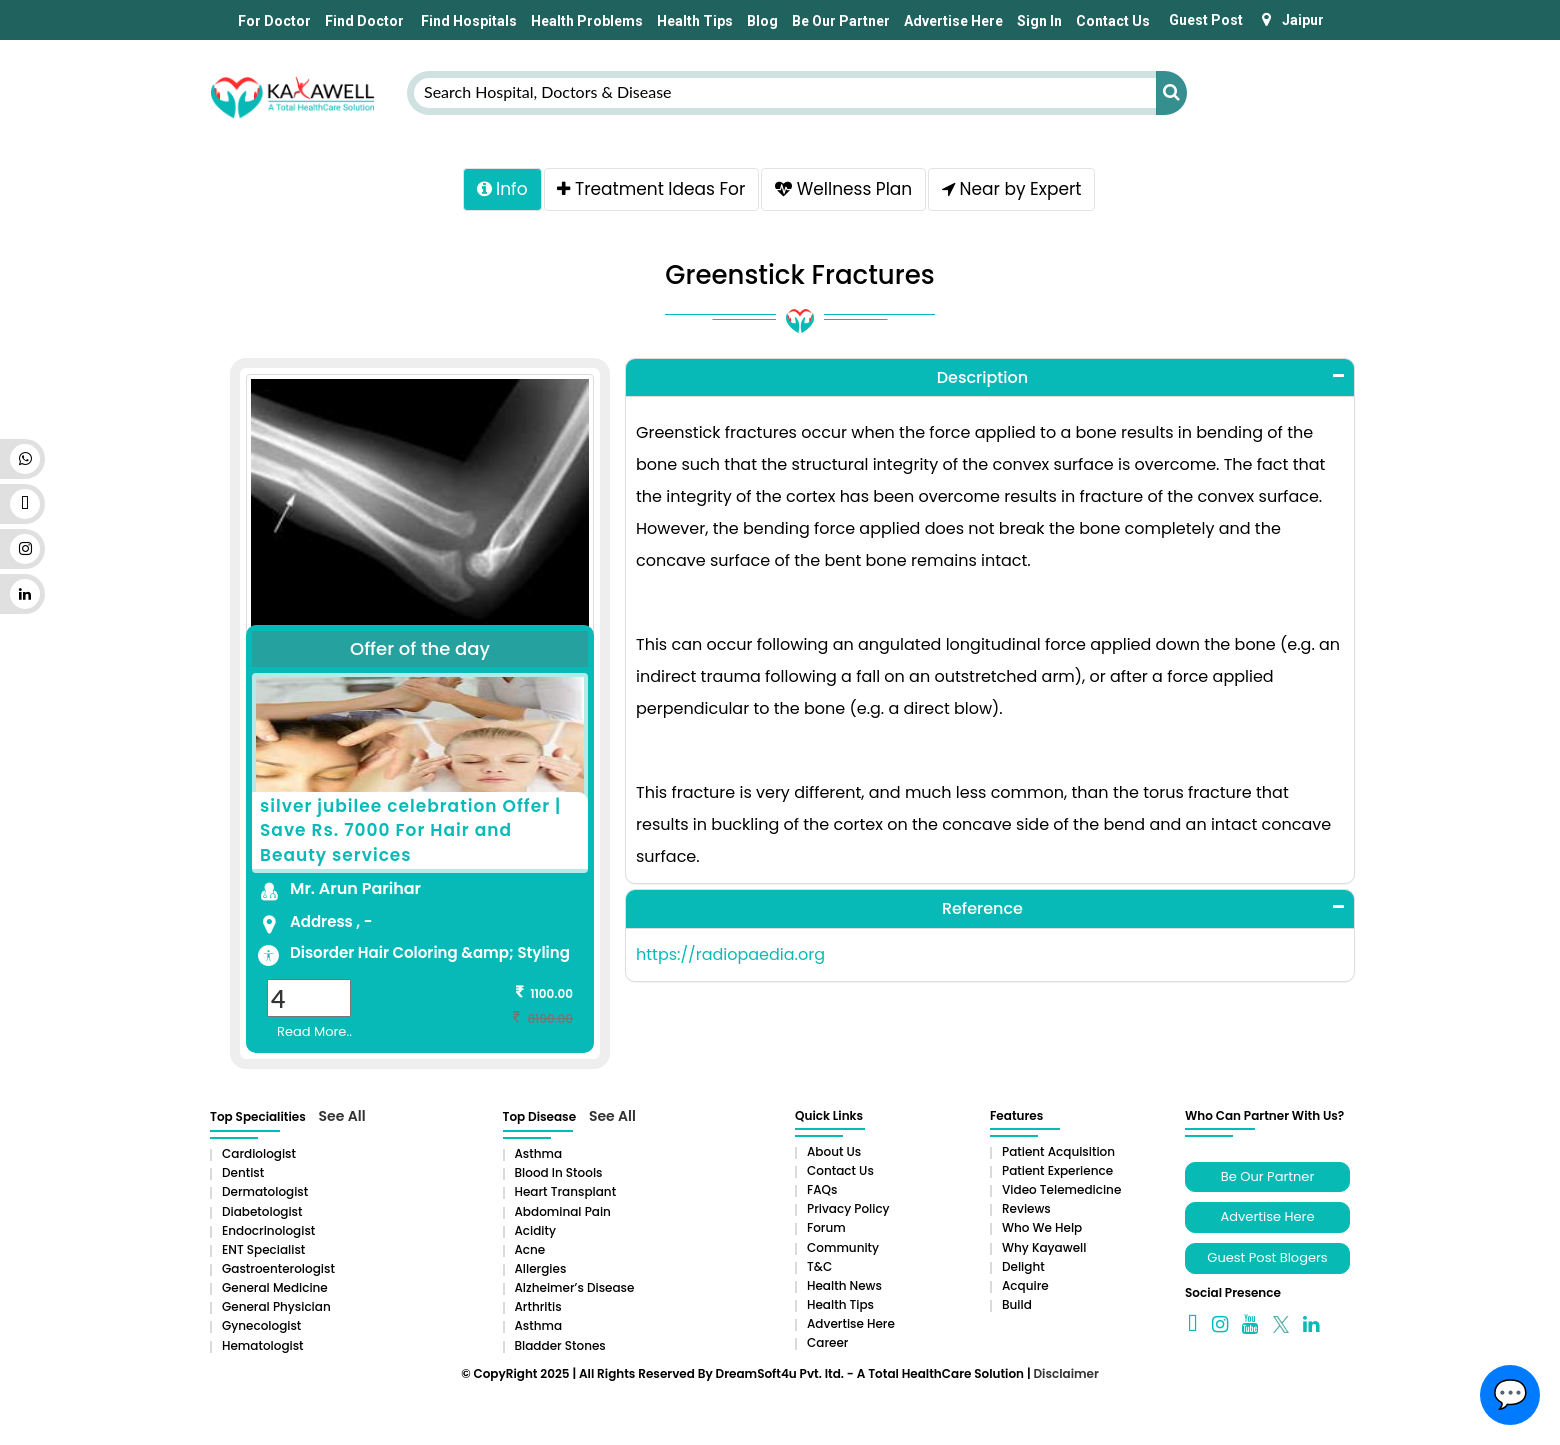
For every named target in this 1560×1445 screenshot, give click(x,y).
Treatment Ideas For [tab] (649, 191)
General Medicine (275, 1290)
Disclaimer (1065, 1376)
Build (1017, 1307)
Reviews (1026, 1212)
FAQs (822, 1193)
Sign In (1039, 21)
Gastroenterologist (278, 1271)
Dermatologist (265, 1195)
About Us (834, 1154)
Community (843, 1250)
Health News (844, 1288)
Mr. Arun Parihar (355, 891)
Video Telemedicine (1061, 1193)
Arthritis (538, 1310)
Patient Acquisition (1058, 1154)
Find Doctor (364, 21)
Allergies (541, 1271)
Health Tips (695, 21)
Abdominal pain (563, 1214)
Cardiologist (259, 1156)
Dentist (243, 1176)
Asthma (539, 1156)
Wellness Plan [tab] (845, 191)
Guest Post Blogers (1267, 1260)
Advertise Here (953, 21)
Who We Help (1042, 1231)
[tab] (990, 381)
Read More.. (314, 1034)
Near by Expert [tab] (1017, 191)
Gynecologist (261, 1329)
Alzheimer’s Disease (575, 1290)
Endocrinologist (268, 1233)
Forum (826, 1231)
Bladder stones (560, 1348)
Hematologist (263, 1348)
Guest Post (1206, 20)
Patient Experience (1057, 1173)
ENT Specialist (263, 1252)
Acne (530, 1252)
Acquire (1025, 1288)
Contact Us (1113, 21)
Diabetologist (262, 1214)
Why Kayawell (1044, 1250)
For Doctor (273, 21)
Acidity (535, 1233)
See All (342, 1119)
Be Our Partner (841, 21)
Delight (1023, 1269)
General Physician (276, 1310)
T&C (819, 1269)
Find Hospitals (467, 21)
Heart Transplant (566, 1195)
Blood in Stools (559, 1176)
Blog (762, 21)
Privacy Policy (848, 1212)
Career (827, 1346)
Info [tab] (495, 191)
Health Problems (587, 21)
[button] (990, 381)
